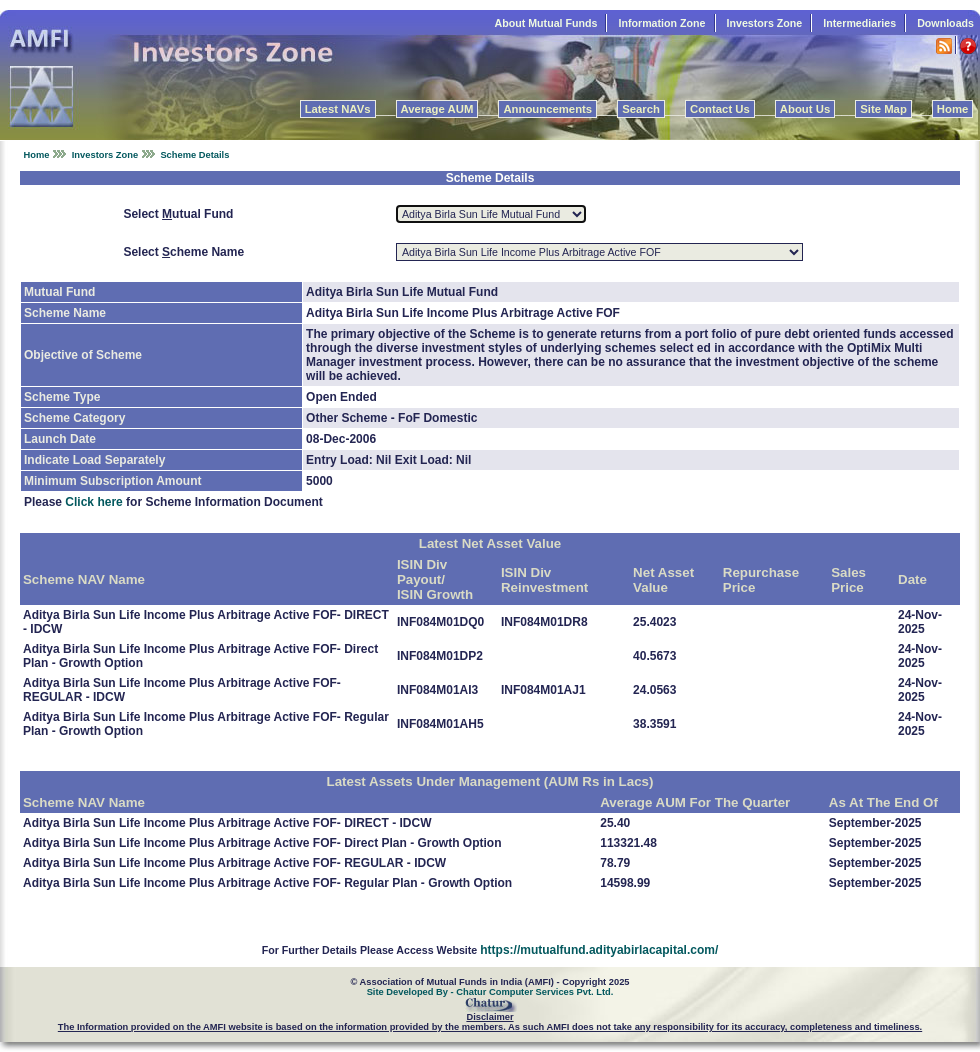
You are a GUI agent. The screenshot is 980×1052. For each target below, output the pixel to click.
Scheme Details (194, 155)
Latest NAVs (338, 109)
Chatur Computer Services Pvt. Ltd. (534, 992)
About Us (805, 109)
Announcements (547, 109)
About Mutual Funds (545, 23)
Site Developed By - (412, 992)
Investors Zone (765, 23)
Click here (93, 502)
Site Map (883, 109)
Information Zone (661, 23)
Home (952, 109)
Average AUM (437, 109)
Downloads (945, 23)
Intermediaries (859, 23)
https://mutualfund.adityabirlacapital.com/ (599, 950)
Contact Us (720, 109)
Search (641, 109)
